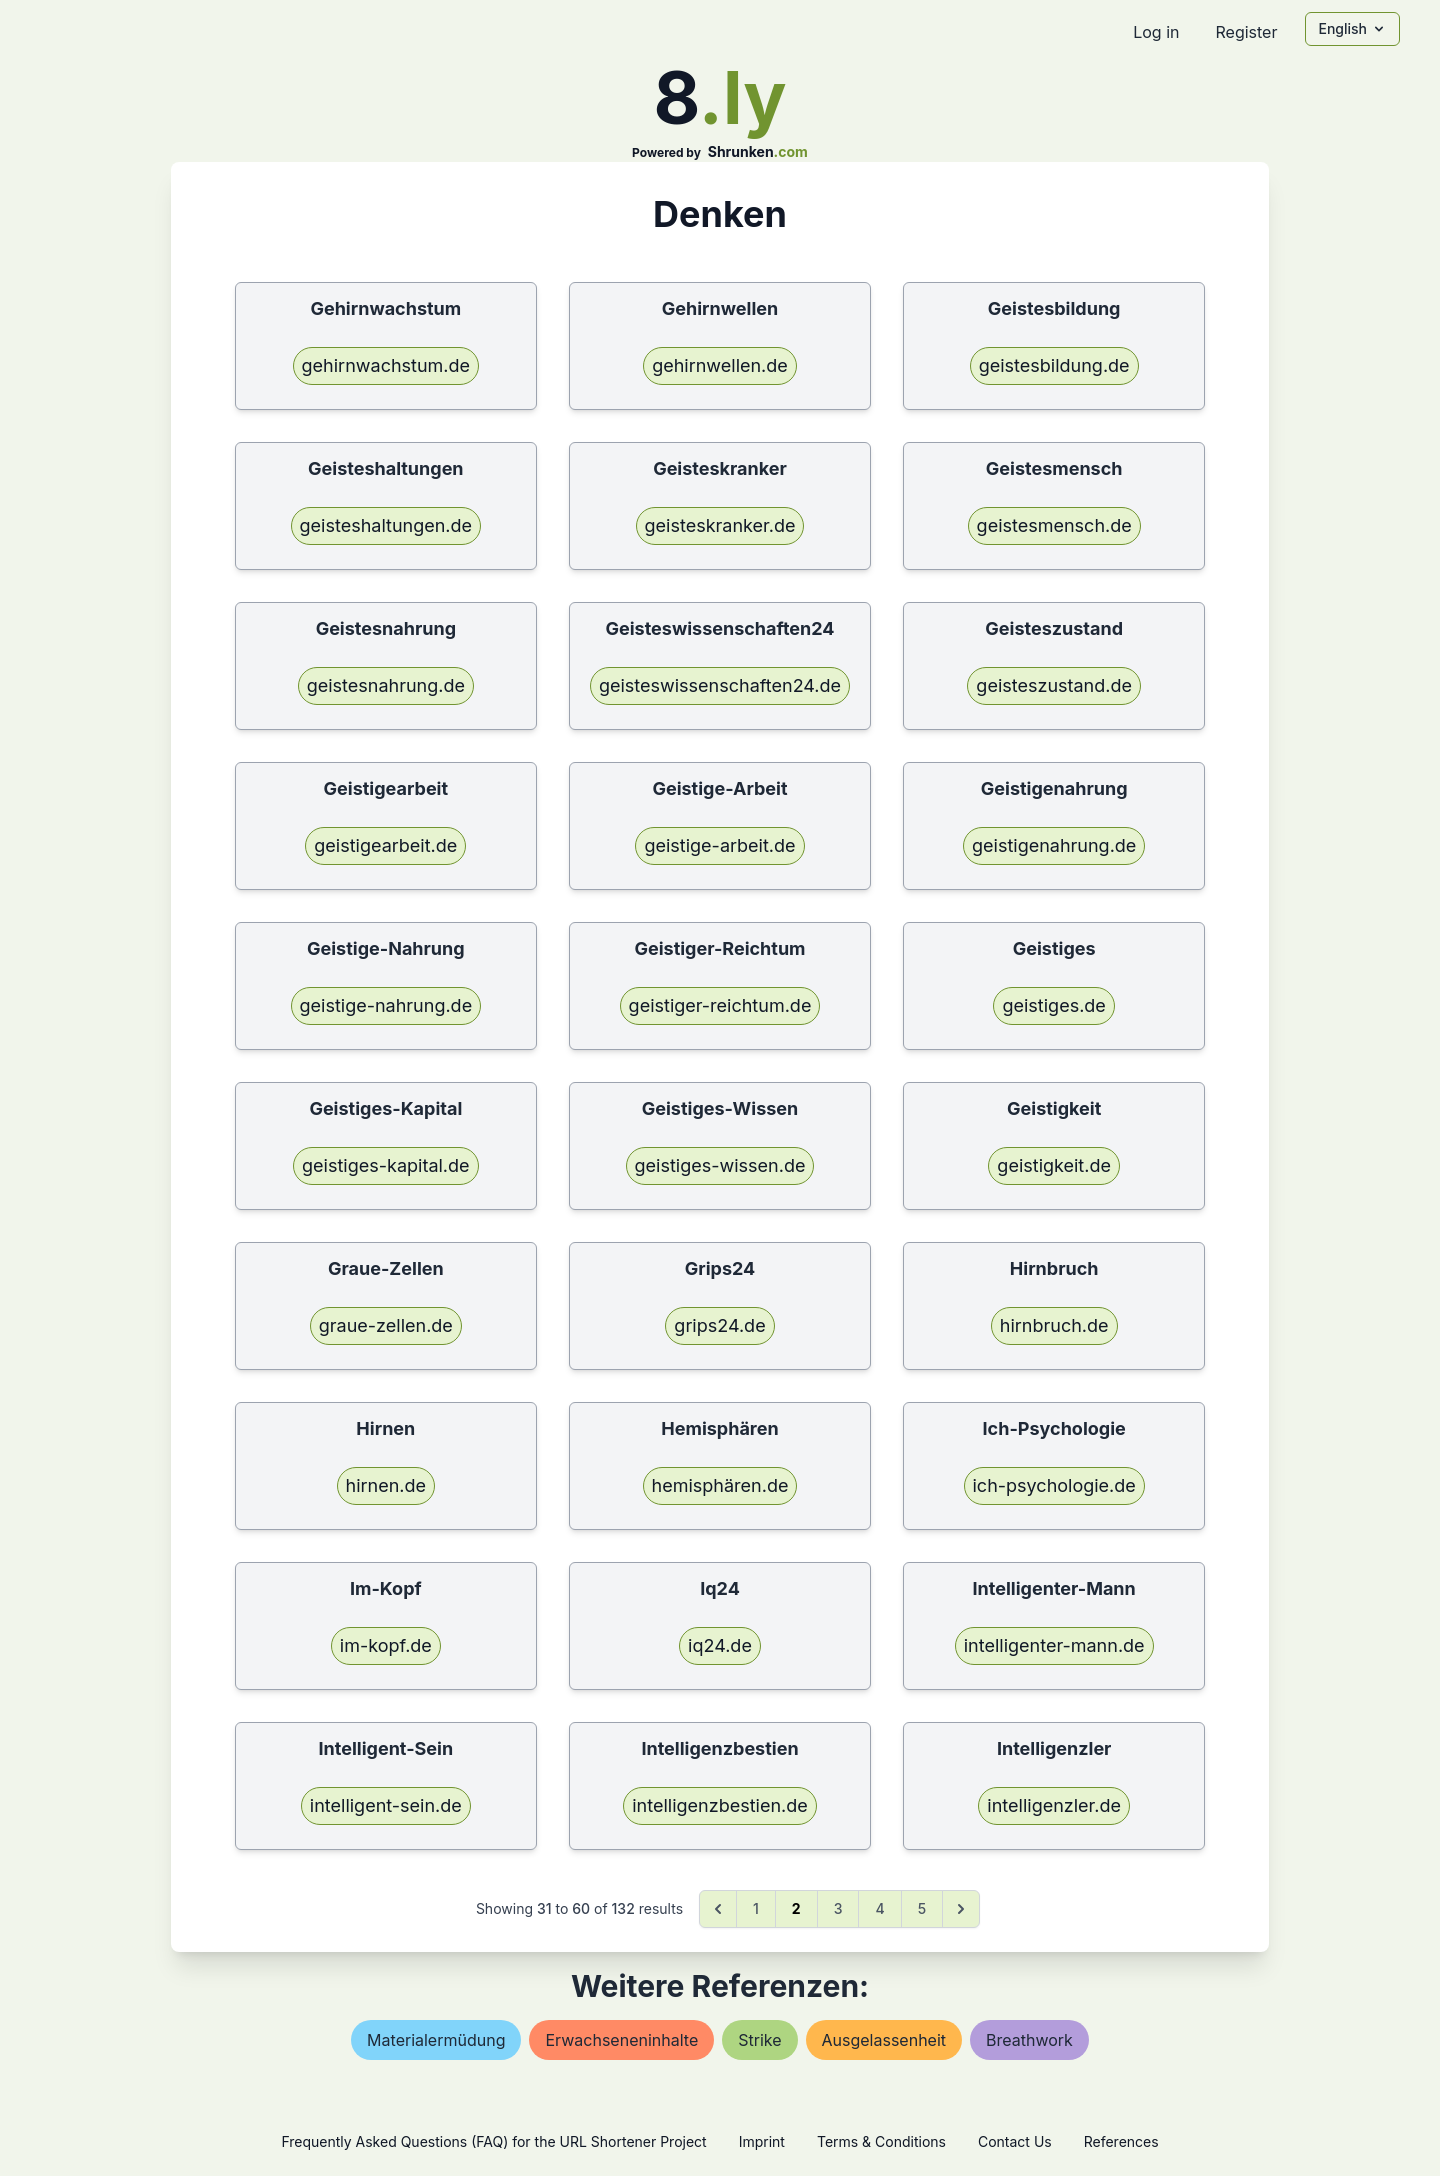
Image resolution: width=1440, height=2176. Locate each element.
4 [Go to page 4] (879, 1908)
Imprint (762, 2141)
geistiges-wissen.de (720, 1165)
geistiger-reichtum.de (720, 1005)
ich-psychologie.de (1054, 1485)
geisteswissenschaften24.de (720, 685)
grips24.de (719, 1325)
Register (1246, 32)
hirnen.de (386, 1485)
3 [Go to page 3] (838, 1908)
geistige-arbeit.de (719, 845)
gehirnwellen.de (720, 365)
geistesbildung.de (1054, 365)
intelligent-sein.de (386, 1805)
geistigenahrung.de (1054, 845)
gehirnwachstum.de (386, 365)
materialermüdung (436, 2040)
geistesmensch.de (1054, 525)
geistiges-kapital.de (385, 1165)
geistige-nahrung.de (386, 1005)
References (1121, 2141)
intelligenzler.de (1054, 1805)
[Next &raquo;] (961, 1909)
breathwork (1029, 2040)
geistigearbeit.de (385, 845)
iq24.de (720, 1645)
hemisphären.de (720, 1485)
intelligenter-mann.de (1054, 1645)
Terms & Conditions (881, 2141)
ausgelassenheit (884, 2040)
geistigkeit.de (1054, 1165)
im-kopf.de (386, 1645)
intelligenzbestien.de (719, 1805)
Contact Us (1015, 2141)
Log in (1156, 32)
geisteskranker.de (720, 525)
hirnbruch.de (1054, 1325)
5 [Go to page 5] (922, 1908)
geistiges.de (1053, 1005)
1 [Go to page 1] (756, 1908)
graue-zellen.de (386, 1325)
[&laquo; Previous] (718, 1909)
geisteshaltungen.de (386, 525)
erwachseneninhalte (621, 2040)
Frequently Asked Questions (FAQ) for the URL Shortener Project (493, 2141)
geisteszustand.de (1054, 685)
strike (759, 2040)
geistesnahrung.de (386, 685)
